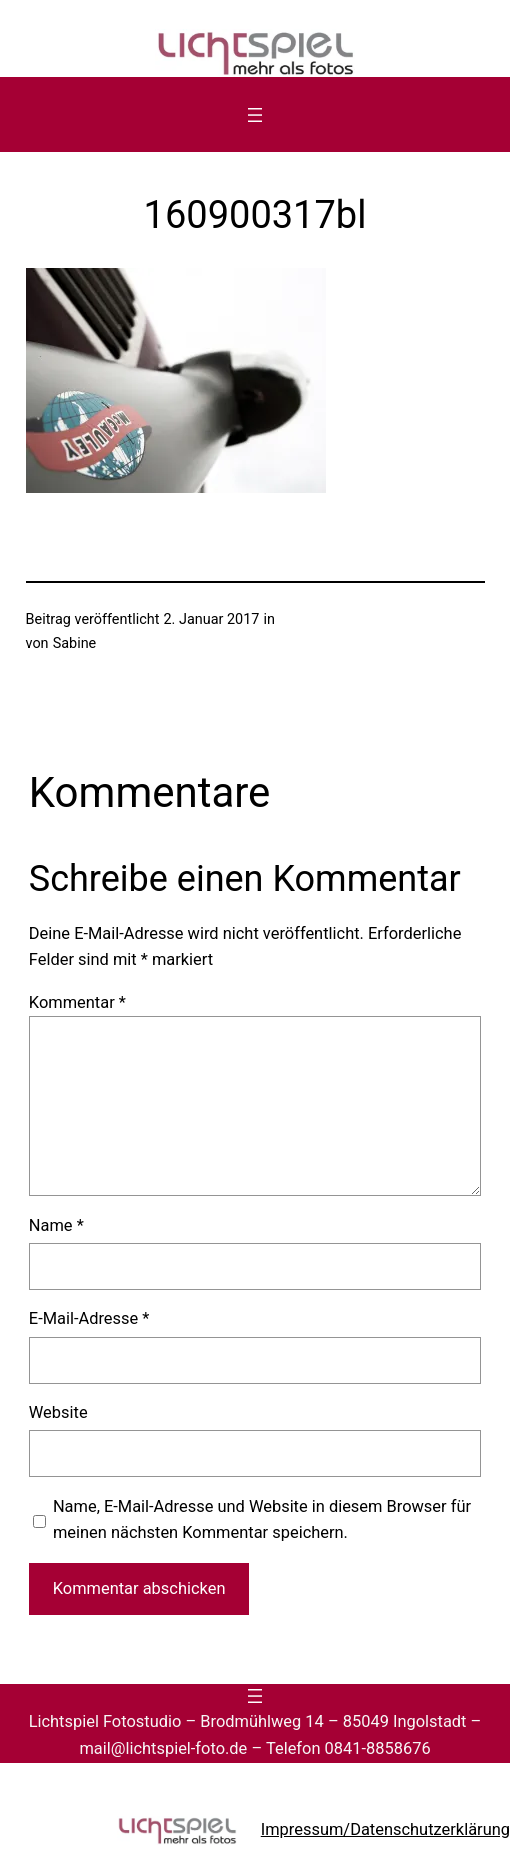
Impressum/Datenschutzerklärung (385, 1829)
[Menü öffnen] (255, 115)
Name (56, 1225)
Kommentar (77, 1002)
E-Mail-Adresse (89, 1318)
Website (58, 1412)
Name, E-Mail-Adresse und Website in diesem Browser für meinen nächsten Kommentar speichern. (262, 1519)
